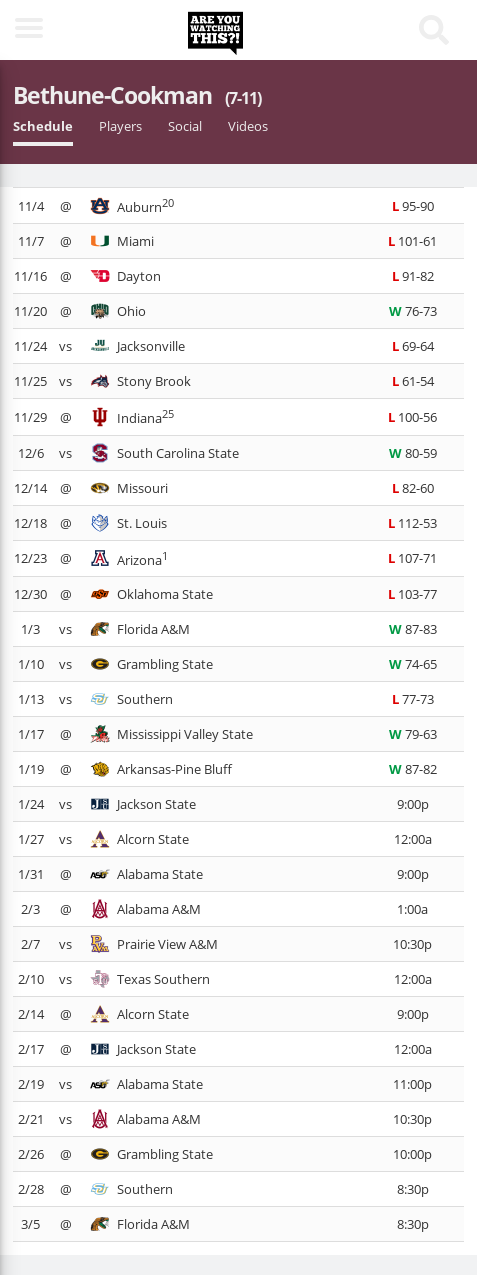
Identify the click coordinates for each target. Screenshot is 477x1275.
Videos (248, 126)
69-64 (413, 346)
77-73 (413, 699)
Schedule (43, 126)
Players (120, 126)
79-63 (413, 734)
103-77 (412, 594)
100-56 (412, 417)
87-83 (413, 629)
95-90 (413, 206)
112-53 (412, 523)
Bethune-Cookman (137, 95)
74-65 (413, 664)
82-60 (413, 488)
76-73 (413, 311)
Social (185, 126)
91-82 (413, 276)
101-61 (412, 241)
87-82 (413, 769)
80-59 (413, 453)
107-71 (412, 558)
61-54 (413, 381)
